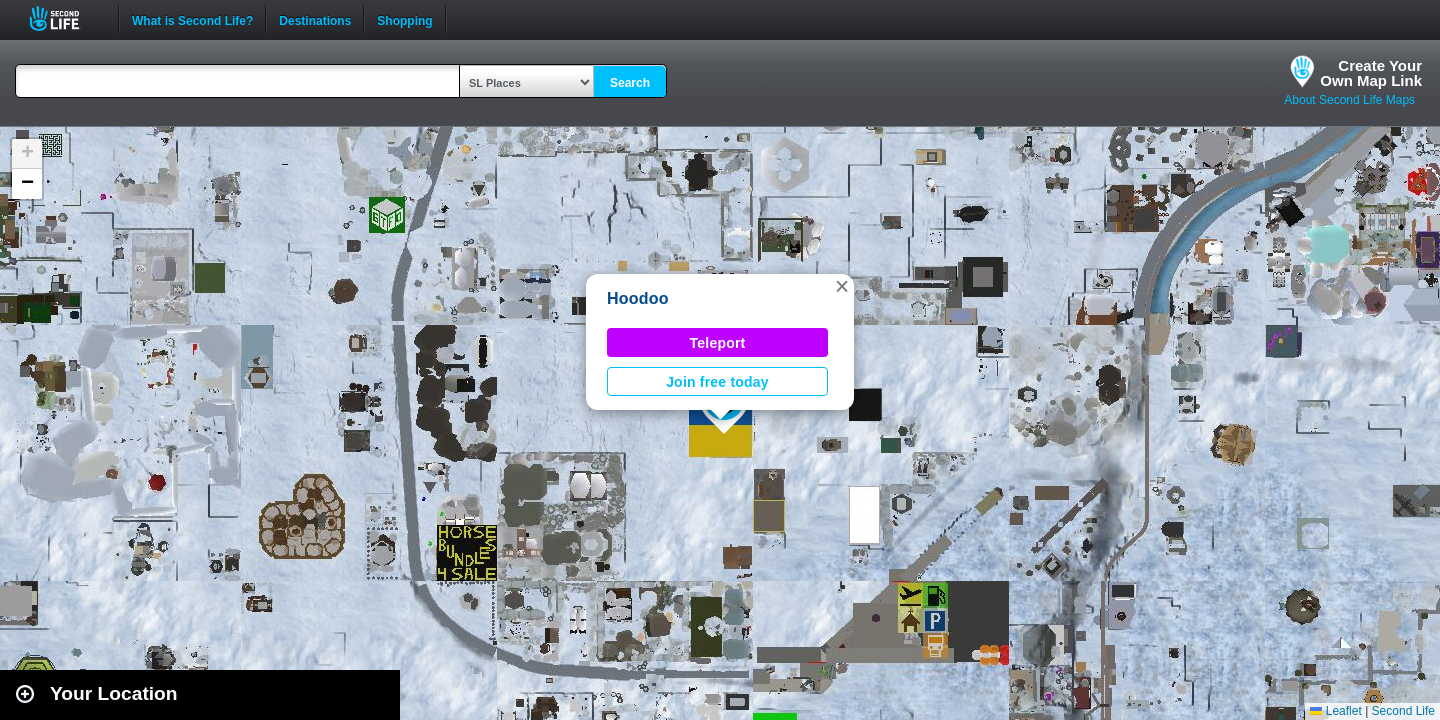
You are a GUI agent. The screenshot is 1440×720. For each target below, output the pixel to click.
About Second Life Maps (1349, 100)
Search (630, 83)
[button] (842, 286)
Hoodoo (638, 298)
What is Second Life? (192, 19)
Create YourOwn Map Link (1371, 73)
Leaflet (1335, 711)
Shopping (404, 19)
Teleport (718, 343)
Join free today (717, 382)
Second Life (65, 18)
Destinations (315, 19)
